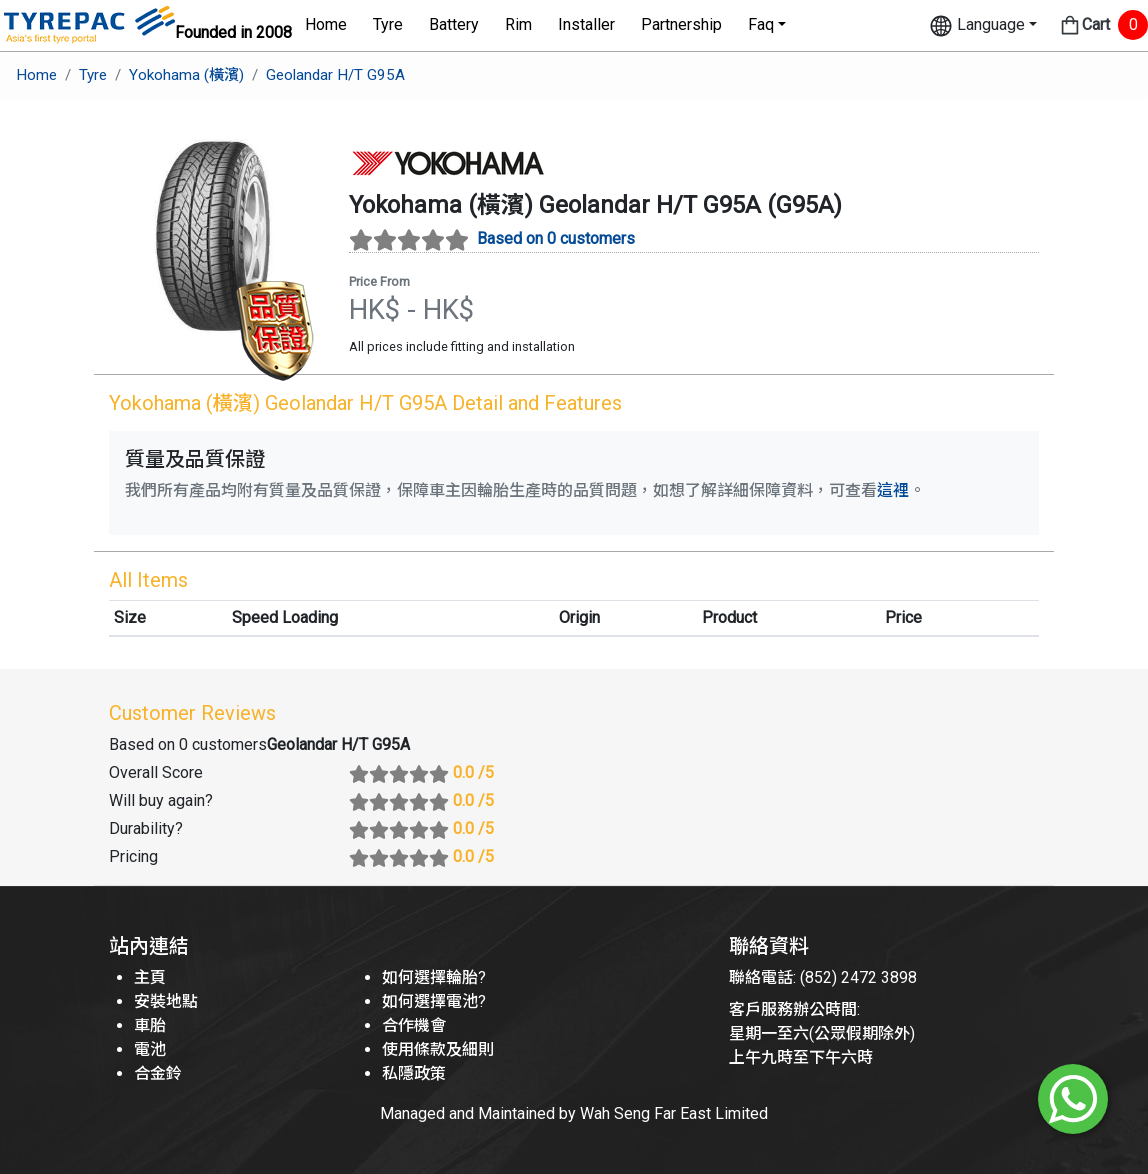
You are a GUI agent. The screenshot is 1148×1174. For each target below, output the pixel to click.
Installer (586, 24)
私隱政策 (414, 1073)
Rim (518, 24)
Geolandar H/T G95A (335, 75)
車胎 (150, 1025)
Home (326, 24)
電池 (150, 1049)
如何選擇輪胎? (434, 977)
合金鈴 (158, 1073)
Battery (454, 24)
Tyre (388, 24)
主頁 (150, 977)
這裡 (893, 490)
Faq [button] (761, 24)
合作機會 (414, 1025)
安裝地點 (166, 1001)
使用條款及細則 (438, 1049)
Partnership (681, 24)
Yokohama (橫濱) (186, 75)
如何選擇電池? (434, 1001)
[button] (983, 25)
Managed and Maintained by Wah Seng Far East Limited (574, 1113)
